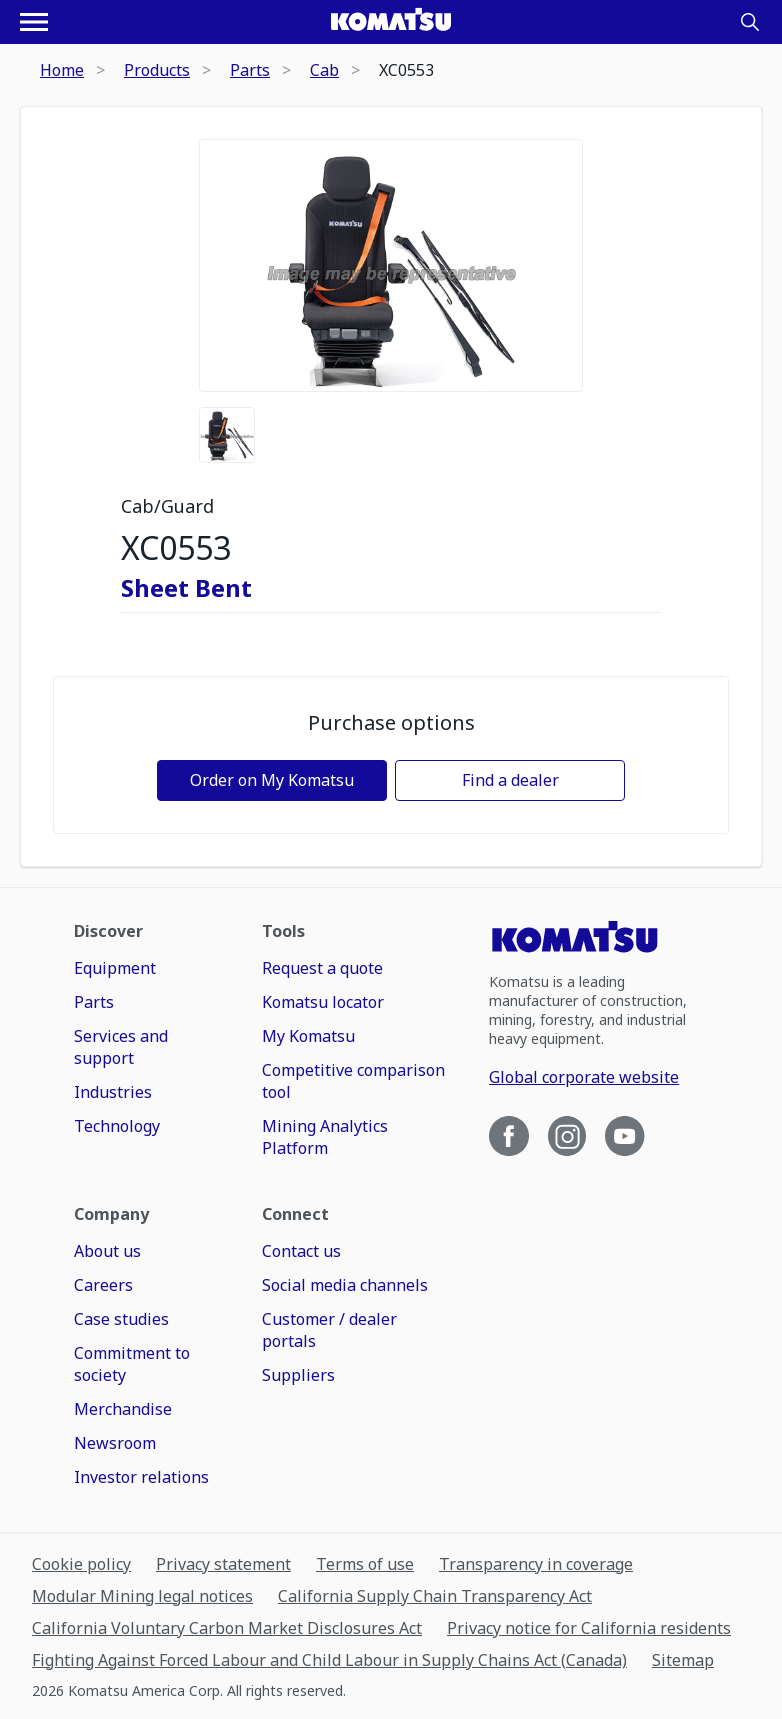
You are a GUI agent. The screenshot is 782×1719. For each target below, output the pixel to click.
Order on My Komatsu (272, 780)
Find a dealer (510, 780)
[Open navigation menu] (34, 22)
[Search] (750, 22)
